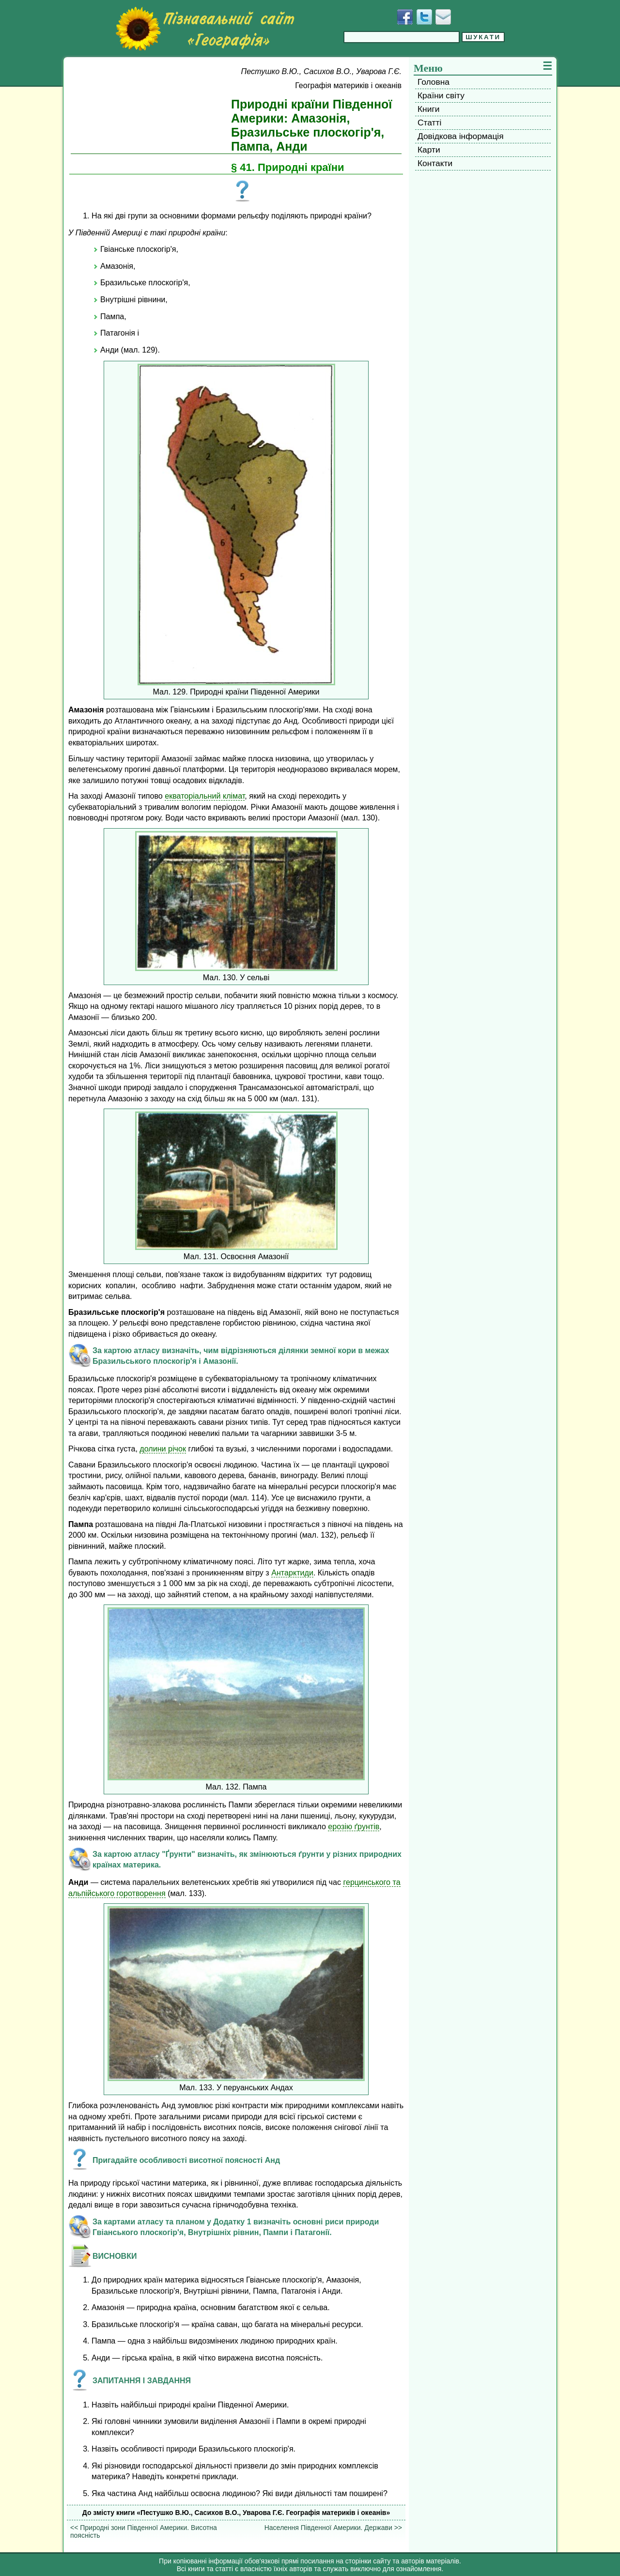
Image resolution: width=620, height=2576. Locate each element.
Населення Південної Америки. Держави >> (333, 2527)
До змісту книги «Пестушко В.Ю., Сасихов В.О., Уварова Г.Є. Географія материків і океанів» (236, 2512)
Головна (434, 82)
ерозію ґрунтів (353, 1826)
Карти (429, 149)
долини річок (163, 1448)
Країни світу (441, 95)
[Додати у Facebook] (405, 17)
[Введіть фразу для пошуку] (401, 37)
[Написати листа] (443, 17)
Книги (428, 109)
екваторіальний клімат (205, 795)
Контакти (435, 163)
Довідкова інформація (461, 136)
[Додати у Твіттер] (424, 17)
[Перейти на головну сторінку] (204, 28)
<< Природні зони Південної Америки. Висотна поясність (143, 2531)
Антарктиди (292, 1572)
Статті (429, 122)
